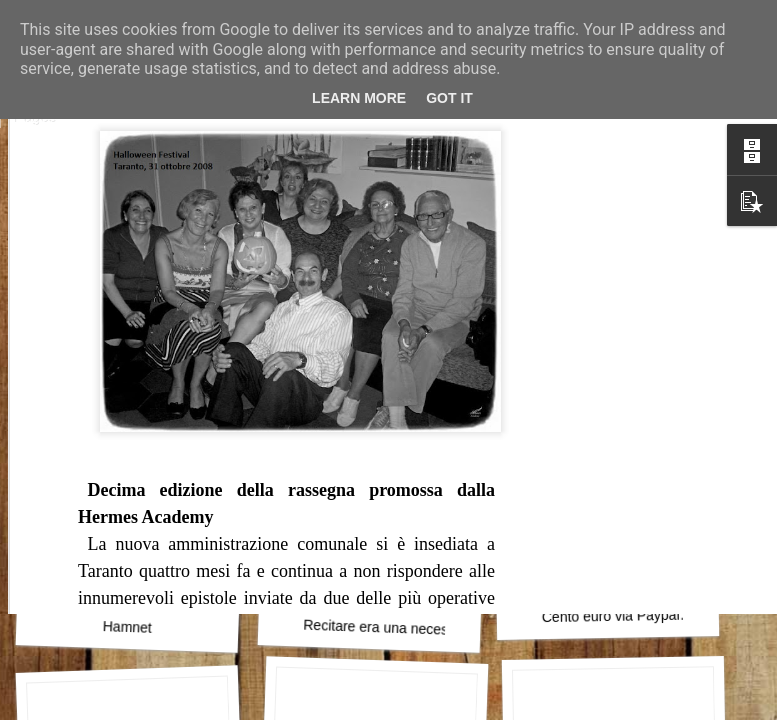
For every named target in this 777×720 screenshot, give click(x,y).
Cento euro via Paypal (611, 616)
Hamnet (128, 627)
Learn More (359, 98)
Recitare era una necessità (386, 628)
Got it (449, 98)
